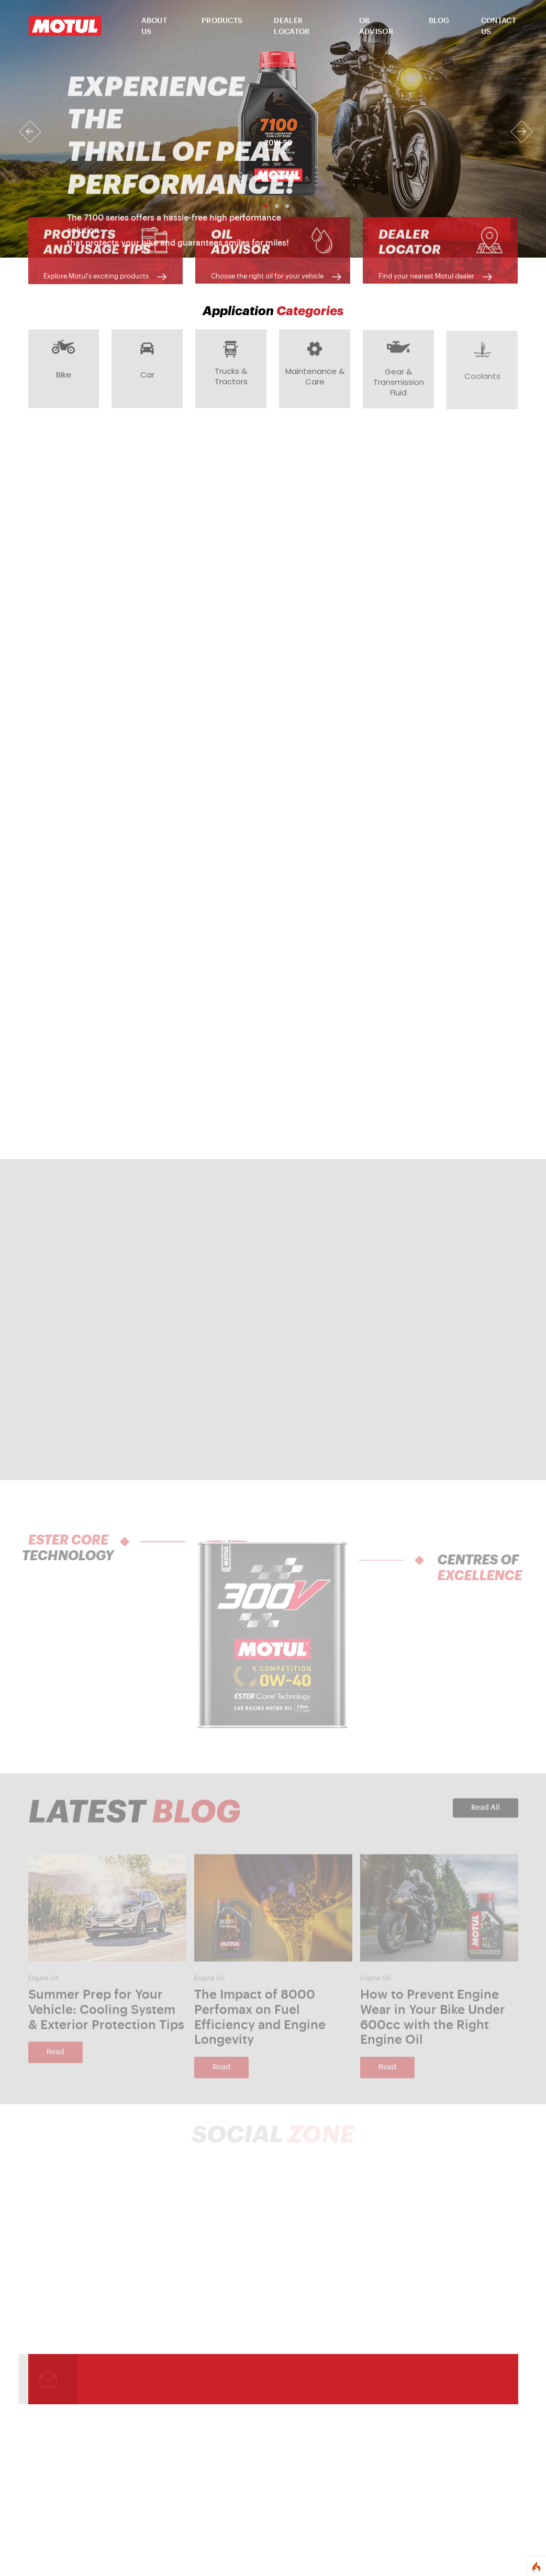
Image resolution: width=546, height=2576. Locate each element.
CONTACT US (498, 26)
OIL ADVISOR (376, 26)
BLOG (439, 21)
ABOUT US (154, 26)
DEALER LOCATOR (291, 26)
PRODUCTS (222, 21)
